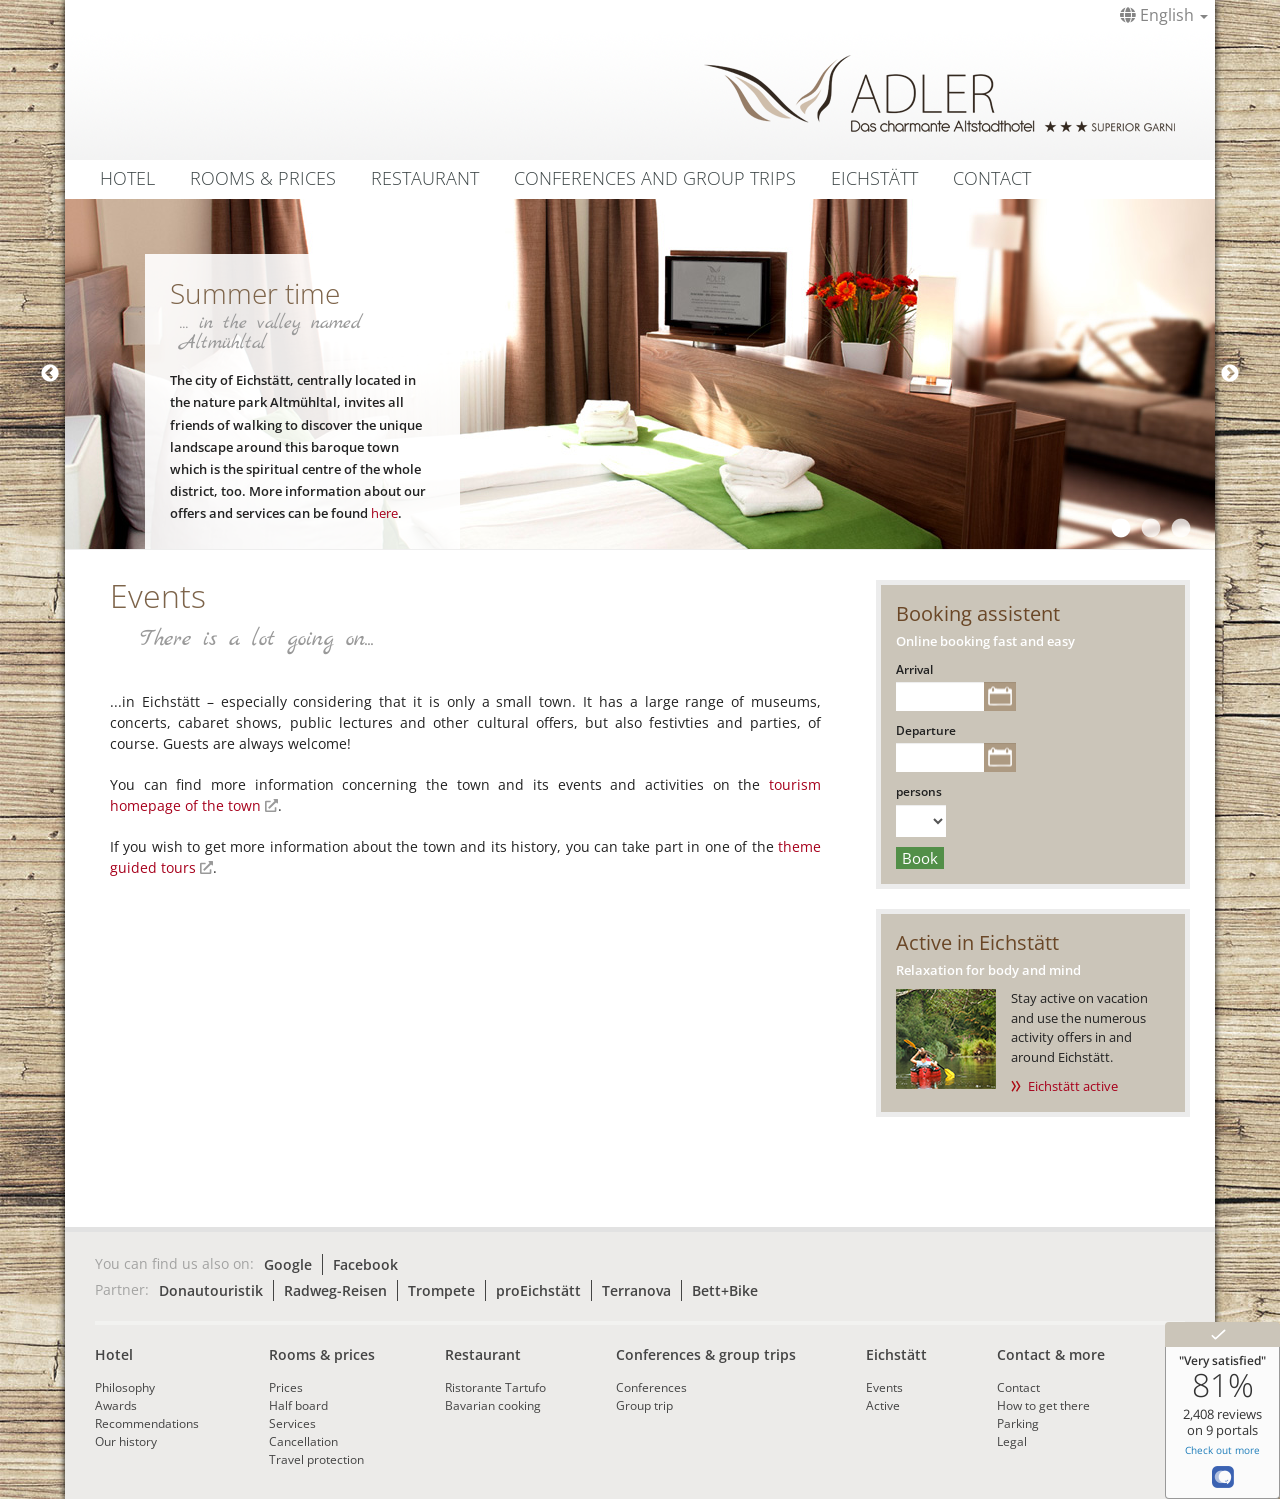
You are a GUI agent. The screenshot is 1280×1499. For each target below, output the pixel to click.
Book (920, 858)
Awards (116, 1405)
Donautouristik (211, 1290)
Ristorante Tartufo (495, 1387)
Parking (1018, 1423)
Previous (50, 374)
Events (884, 1387)
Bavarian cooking (493, 1405)
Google (288, 1264)
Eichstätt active (1073, 1086)
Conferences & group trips (706, 1354)
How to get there (1043, 1405)
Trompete (441, 1290)
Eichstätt (874, 178)
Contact (992, 178)
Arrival (914, 669)
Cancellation (303, 1441)
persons (919, 791)
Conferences (651, 1387)
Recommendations (147, 1423)
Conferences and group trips (655, 178)
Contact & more (1051, 1354)
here (384, 513)
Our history (126, 1441)
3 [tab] (1180, 529)
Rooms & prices (322, 1354)
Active (883, 1405)
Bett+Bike (725, 1290)
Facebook (365, 1264)
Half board (298, 1405)
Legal (1012, 1441)
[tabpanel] (640, 374)
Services (292, 1423)
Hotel (127, 178)
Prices (286, 1387)
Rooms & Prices (263, 178)
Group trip (644, 1405)
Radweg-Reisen (335, 1290)
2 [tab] (1150, 529)
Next (1230, 374)
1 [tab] (1120, 529)
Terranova (636, 1290)
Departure (926, 730)
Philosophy (125, 1387)
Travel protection (316, 1459)
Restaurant (425, 178)
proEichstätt (538, 1290)
